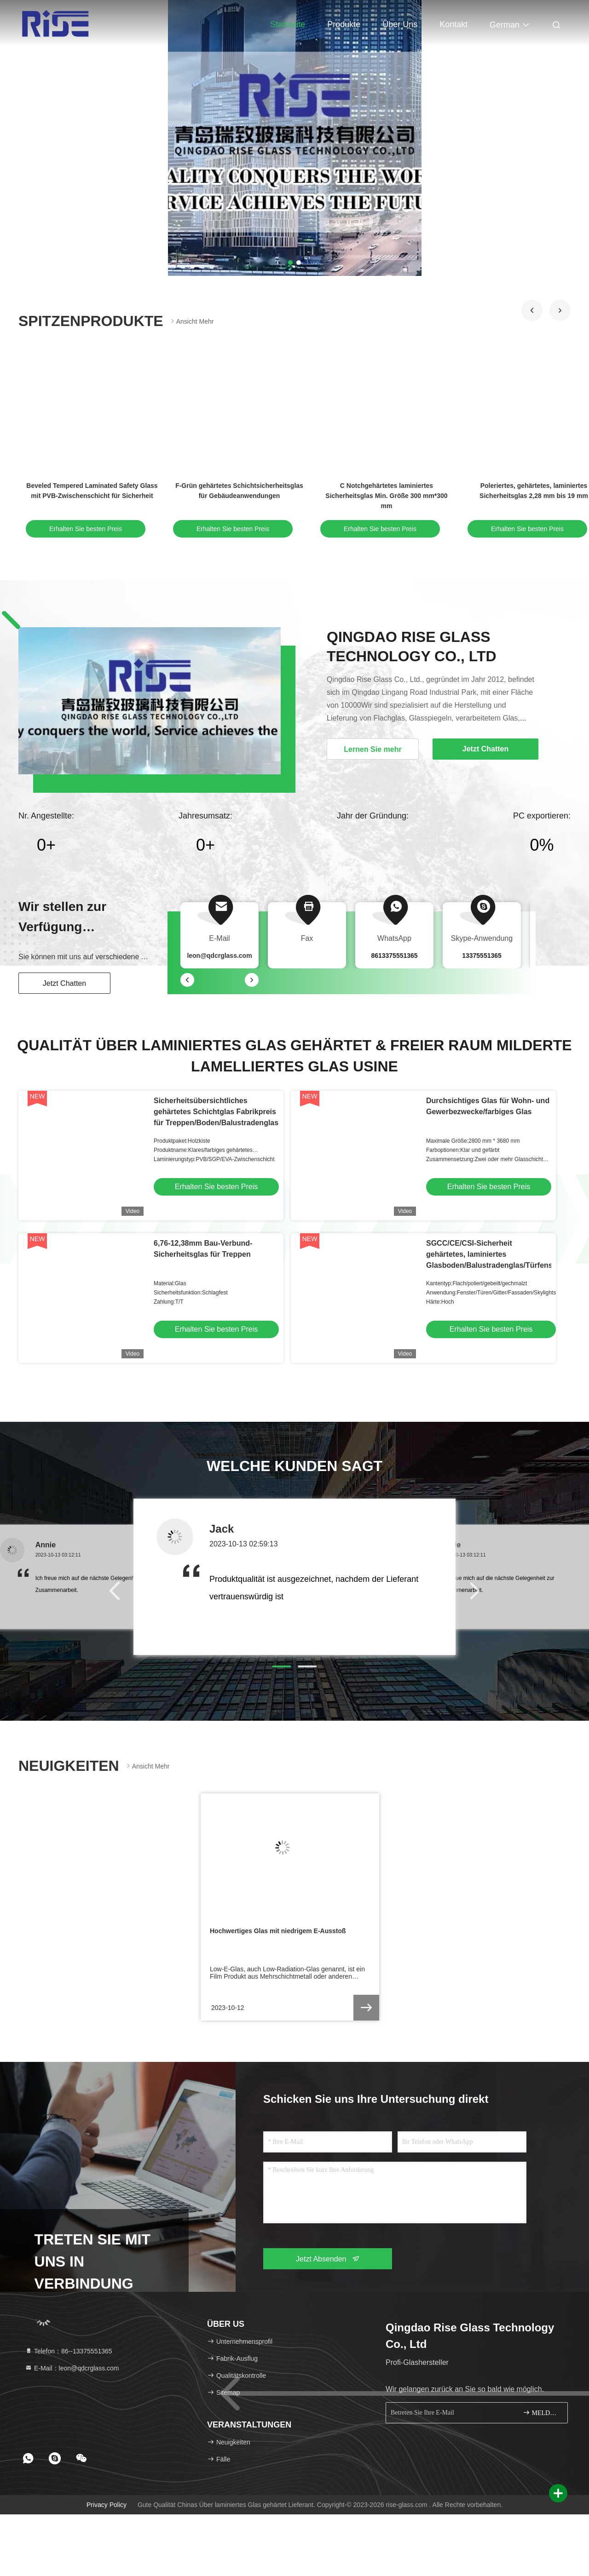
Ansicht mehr (191, 321)
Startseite (287, 24)
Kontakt (453, 24)
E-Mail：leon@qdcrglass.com (72, 2368)
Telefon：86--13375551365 (68, 2351)
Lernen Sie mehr (372, 749)
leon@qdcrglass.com (219, 955)
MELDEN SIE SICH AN (541, 2412)
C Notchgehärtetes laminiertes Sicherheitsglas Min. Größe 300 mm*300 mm (386, 495)
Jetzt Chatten (64, 983)
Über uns (399, 24)
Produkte (343, 24)
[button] (532, 310)
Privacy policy (107, 2504)
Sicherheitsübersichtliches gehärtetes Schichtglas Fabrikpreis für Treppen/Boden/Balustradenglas (216, 1112)
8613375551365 (394, 955)
